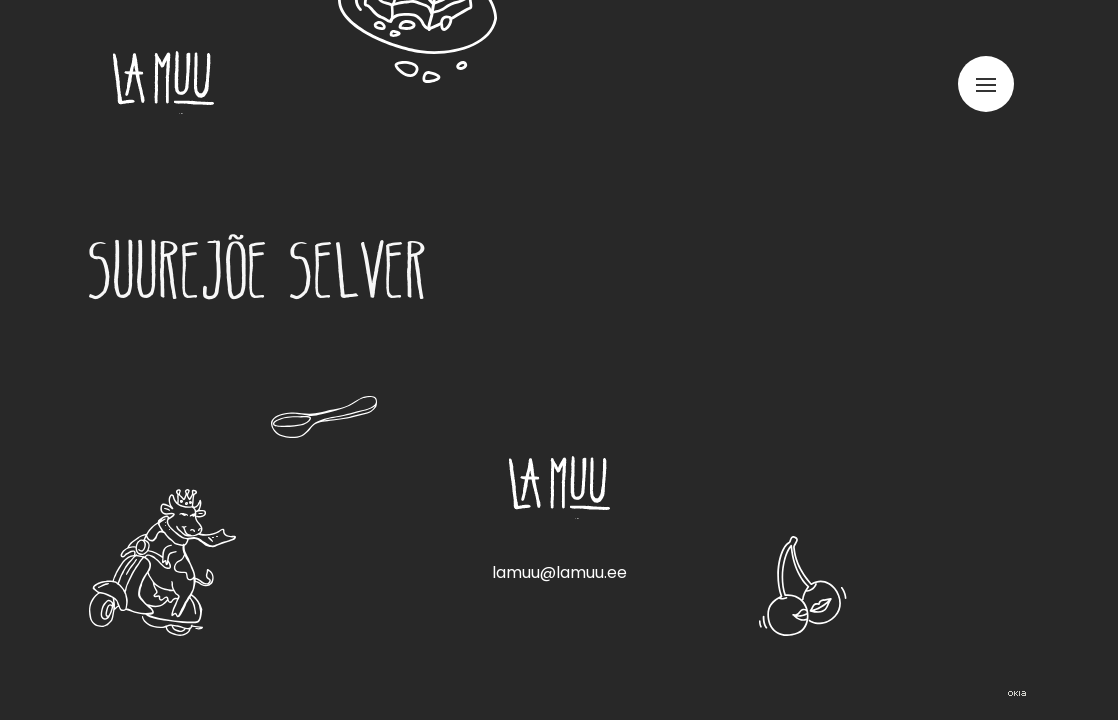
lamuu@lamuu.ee (559, 572)
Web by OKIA (1017, 693)
